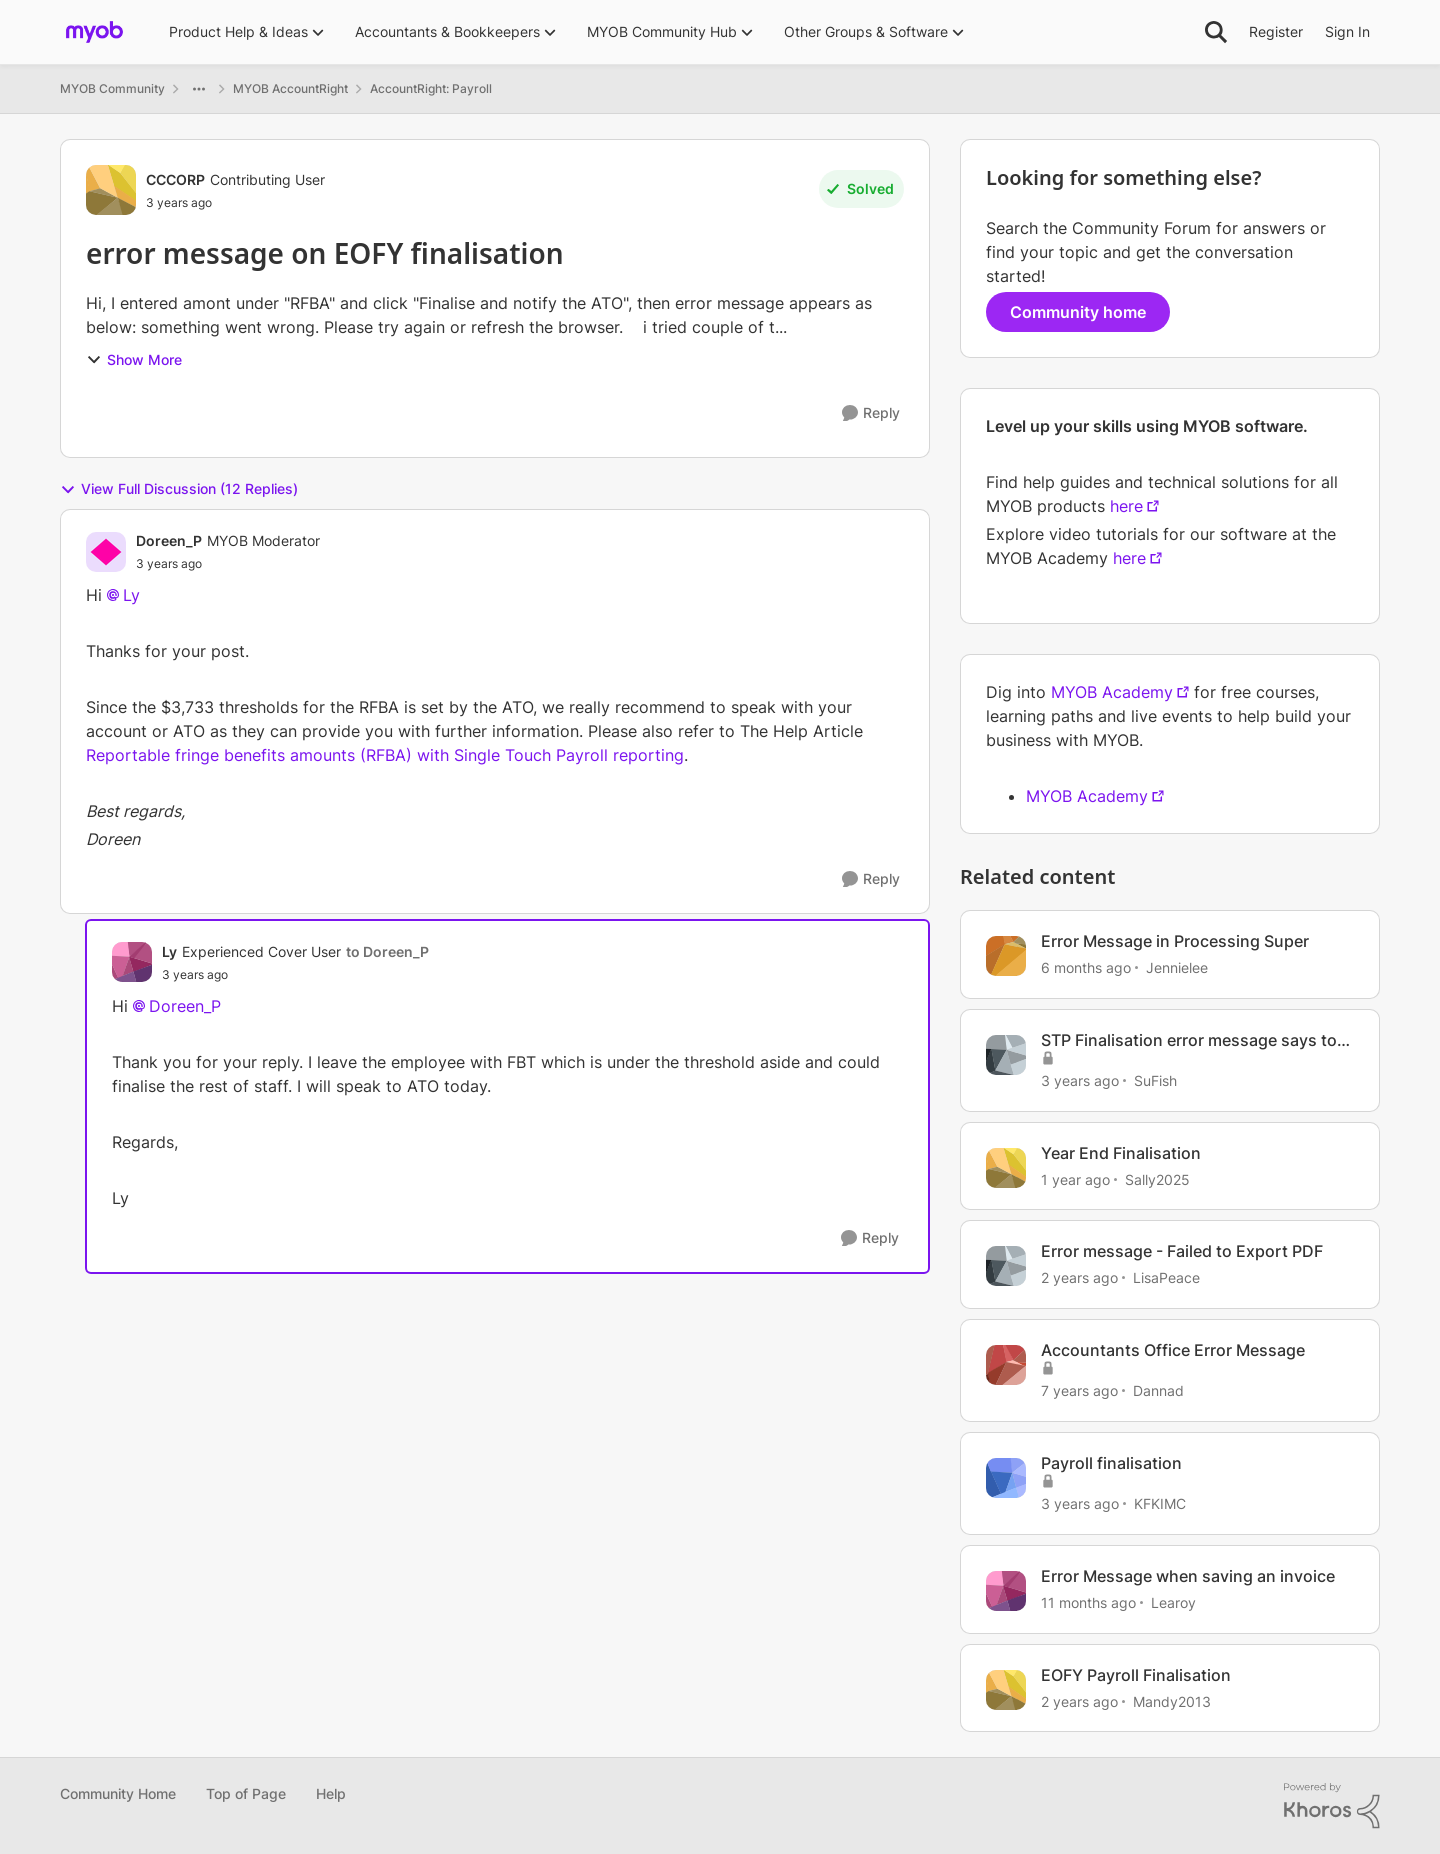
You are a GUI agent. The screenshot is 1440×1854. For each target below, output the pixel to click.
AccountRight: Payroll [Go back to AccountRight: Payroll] (431, 88)
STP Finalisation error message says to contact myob (1189, 1040)
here (1126, 506)
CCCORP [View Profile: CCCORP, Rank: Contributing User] (175, 179)
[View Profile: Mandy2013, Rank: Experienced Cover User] (1006, 1690)
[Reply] (871, 413)
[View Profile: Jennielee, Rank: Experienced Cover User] (1006, 956)
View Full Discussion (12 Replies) (179, 489)
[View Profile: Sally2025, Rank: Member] (1006, 1168)
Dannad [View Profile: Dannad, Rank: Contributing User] (1158, 1390)
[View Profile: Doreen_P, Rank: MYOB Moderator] (106, 552)
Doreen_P (185, 1006)
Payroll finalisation (1111, 1463)
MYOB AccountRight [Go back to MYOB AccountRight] (290, 88)
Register (1276, 31)
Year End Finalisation (1121, 1153)
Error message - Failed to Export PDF (1182, 1251)
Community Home (118, 1793)
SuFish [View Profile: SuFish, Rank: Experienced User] (1155, 1080)
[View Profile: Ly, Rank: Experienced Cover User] (132, 962)
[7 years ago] (1079, 1390)
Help (331, 1793)
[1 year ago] (1075, 1178)
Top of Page (246, 1793)
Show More (134, 359)
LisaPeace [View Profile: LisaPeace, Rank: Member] (1166, 1277)
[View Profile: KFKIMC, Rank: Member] (1006, 1478)
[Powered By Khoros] (1332, 1806)
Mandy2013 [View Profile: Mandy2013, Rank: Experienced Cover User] (1172, 1700)
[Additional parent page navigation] (199, 89)
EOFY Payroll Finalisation (1136, 1675)
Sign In (1347, 31)
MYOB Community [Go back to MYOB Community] (112, 88)
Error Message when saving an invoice (1188, 1576)
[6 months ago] (1086, 967)
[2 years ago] (1079, 1277)
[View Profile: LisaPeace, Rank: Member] (1006, 1266)
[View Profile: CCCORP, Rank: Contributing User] (111, 190)
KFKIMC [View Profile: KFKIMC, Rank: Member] (1160, 1503)
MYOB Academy (1112, 692)
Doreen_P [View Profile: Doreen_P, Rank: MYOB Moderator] (169, 540)
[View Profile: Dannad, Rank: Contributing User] (1006, 1365)
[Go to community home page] (94, 32)
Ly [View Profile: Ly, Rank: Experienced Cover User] (169, 951)
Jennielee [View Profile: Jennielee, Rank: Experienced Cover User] (1177, 967)
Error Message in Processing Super (1175, 941)
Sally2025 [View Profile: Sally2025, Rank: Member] (1157, 1178)
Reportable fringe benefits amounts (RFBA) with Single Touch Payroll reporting (385, 755)
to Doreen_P (387, 951)
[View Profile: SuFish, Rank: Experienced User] (1006, 1055)
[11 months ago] (1088, 1602)
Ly (131, 595)
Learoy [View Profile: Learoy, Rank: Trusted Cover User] (1173, 1602)
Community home (1078, 312)
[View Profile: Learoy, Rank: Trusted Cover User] (1006, 1591)
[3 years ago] (1080, 1080)
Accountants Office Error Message (1173, 1350)
